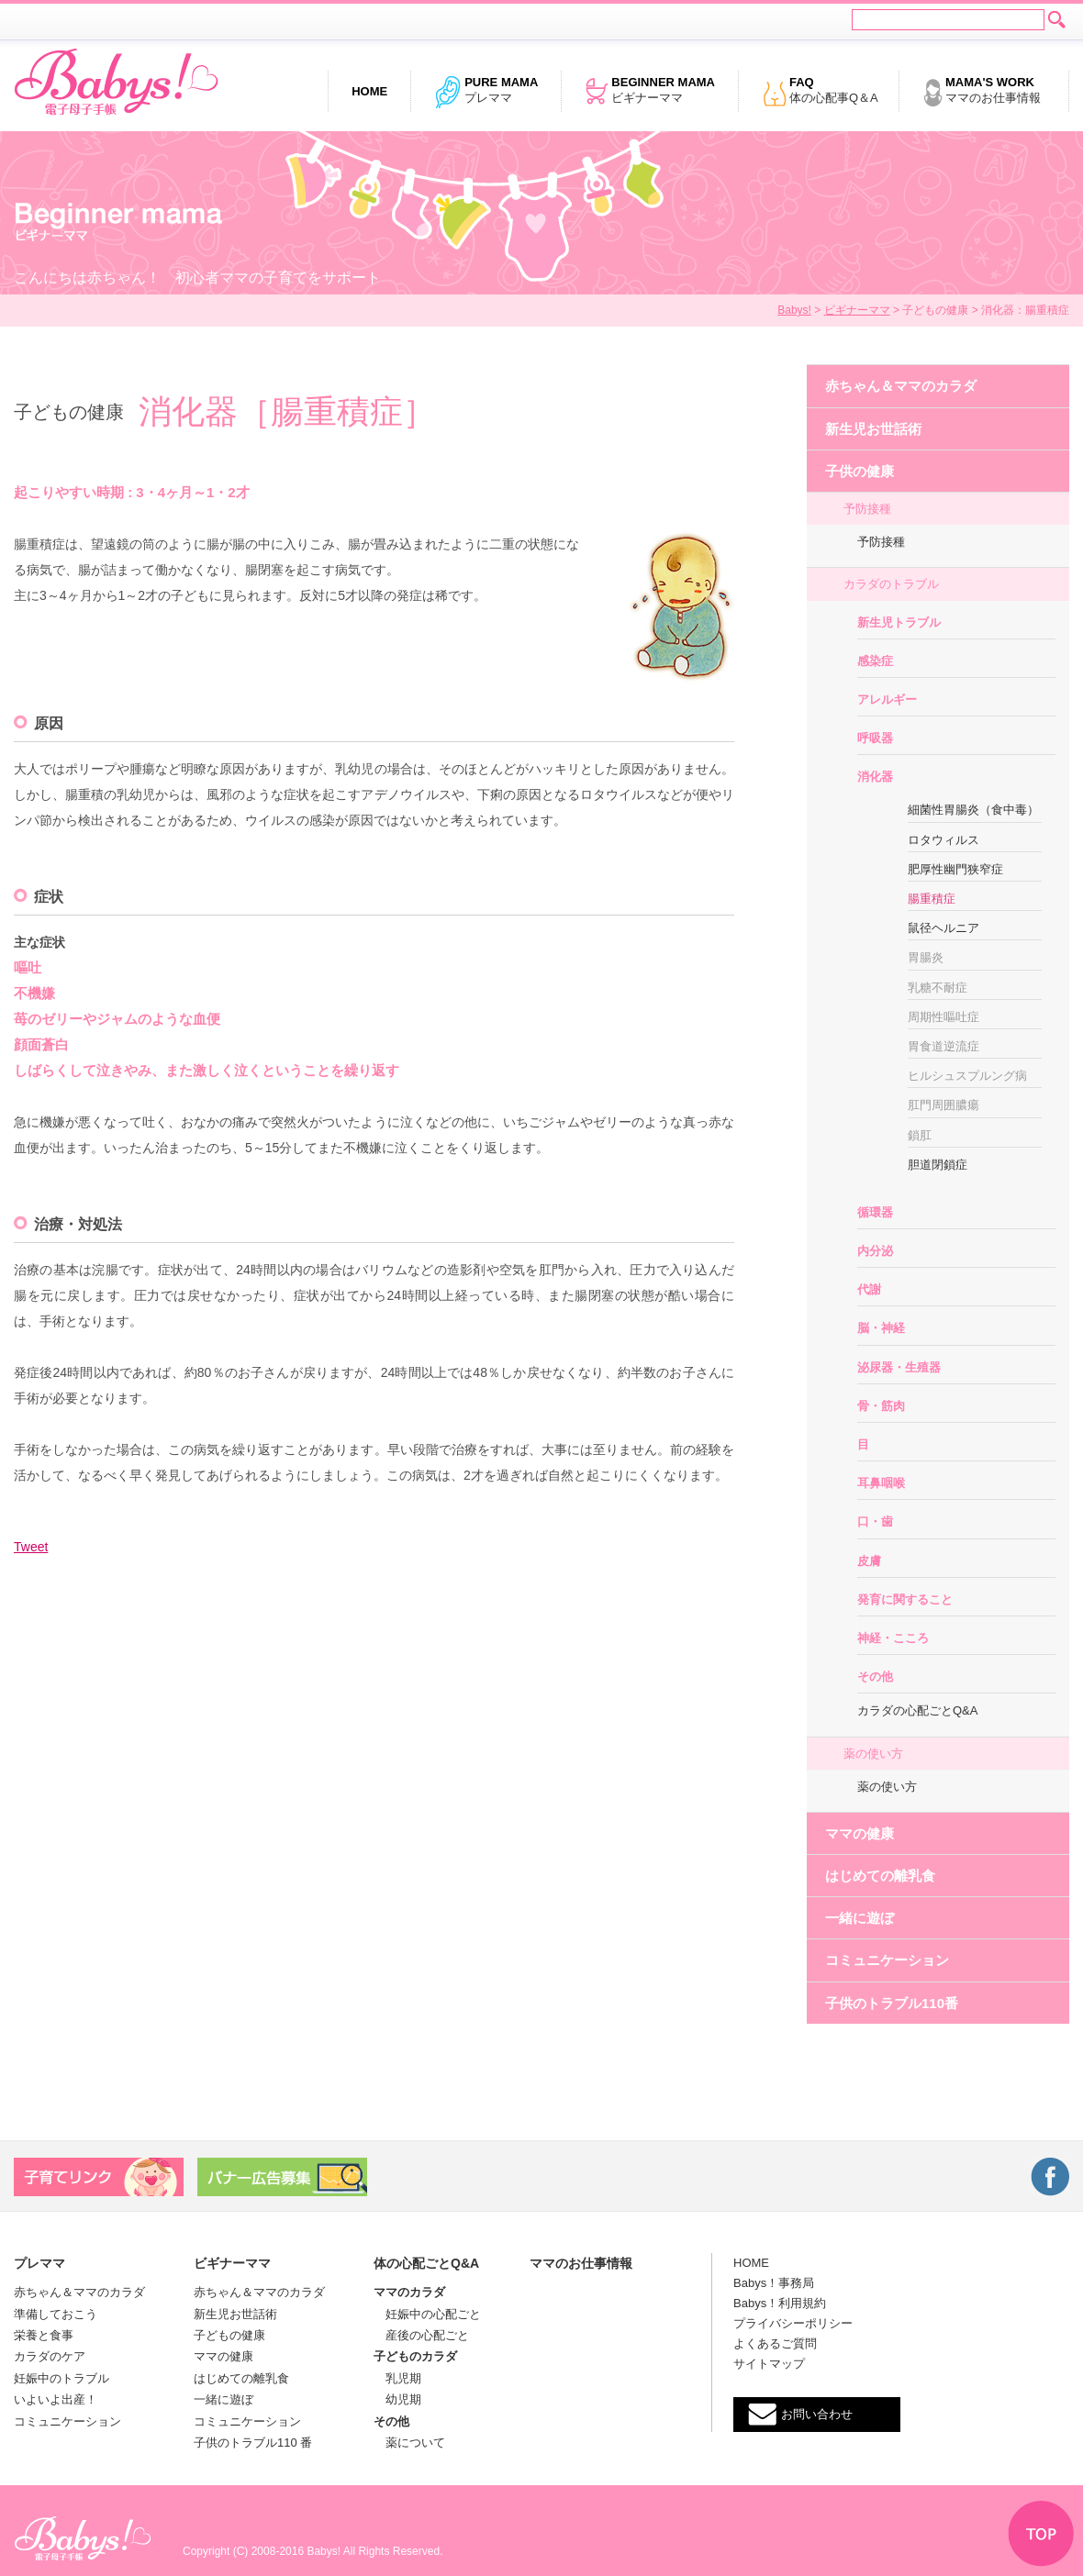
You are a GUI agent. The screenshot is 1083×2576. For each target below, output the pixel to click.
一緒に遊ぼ (859, 1918)
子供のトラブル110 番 (253, 2442)
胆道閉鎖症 (937, 1164)
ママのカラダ (409, 2292)
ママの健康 (859, 1833)
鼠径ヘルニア (943, 928)
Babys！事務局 (773, 2283)
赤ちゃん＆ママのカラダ (901, 386)
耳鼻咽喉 (881, 1483)
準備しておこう (55, 2314)
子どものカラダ (415, 2356)
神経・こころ (893, 1638)
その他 (875, 1676)
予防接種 (867, 509)
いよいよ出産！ (55, 2399)
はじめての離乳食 (880, 1875)
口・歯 (875, 1521)
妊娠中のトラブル (61, 2378)
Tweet (31, 1546)
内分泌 (875, 1251)
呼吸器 (875, 738)
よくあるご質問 (775, 2343)
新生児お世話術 (873, 429)
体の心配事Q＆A (820, 91)
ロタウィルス (943, 840)
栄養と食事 (43, 2335)
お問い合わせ (817, 2414)
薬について (409, 2442)
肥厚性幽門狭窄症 (955, 869)
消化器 (875, 776)
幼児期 (397, 2399)
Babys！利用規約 (779, 2303)
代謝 (869, 1289)
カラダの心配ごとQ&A (917, 1710)
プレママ (486, 91)
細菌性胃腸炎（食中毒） (973, 809)
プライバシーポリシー (793, 2323)
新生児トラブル (899, 622)
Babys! (794, 310)
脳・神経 (881, 1328)
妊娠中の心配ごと (427, 2314)
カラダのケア (49, 2356)
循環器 (875, 1212)
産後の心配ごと (421, 2335)
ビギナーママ (650, 91)
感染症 (875, 661)
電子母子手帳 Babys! (116, 82)
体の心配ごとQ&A (426, 2263)
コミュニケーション (887, 1960)
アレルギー (887, 699)
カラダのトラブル (891, 584)
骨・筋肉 (881, 1406)
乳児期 (397, 2378)
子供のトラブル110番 (891, 2003)
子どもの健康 (229, 2335)
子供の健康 (859, 471)
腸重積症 (931, 898)
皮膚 (869, 1561)
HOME (751, 2263)
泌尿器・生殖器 (899, 1367)
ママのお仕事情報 (981, 91)
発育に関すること (905, 1599)
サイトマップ (769, 2364)
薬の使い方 (873, 1753)
